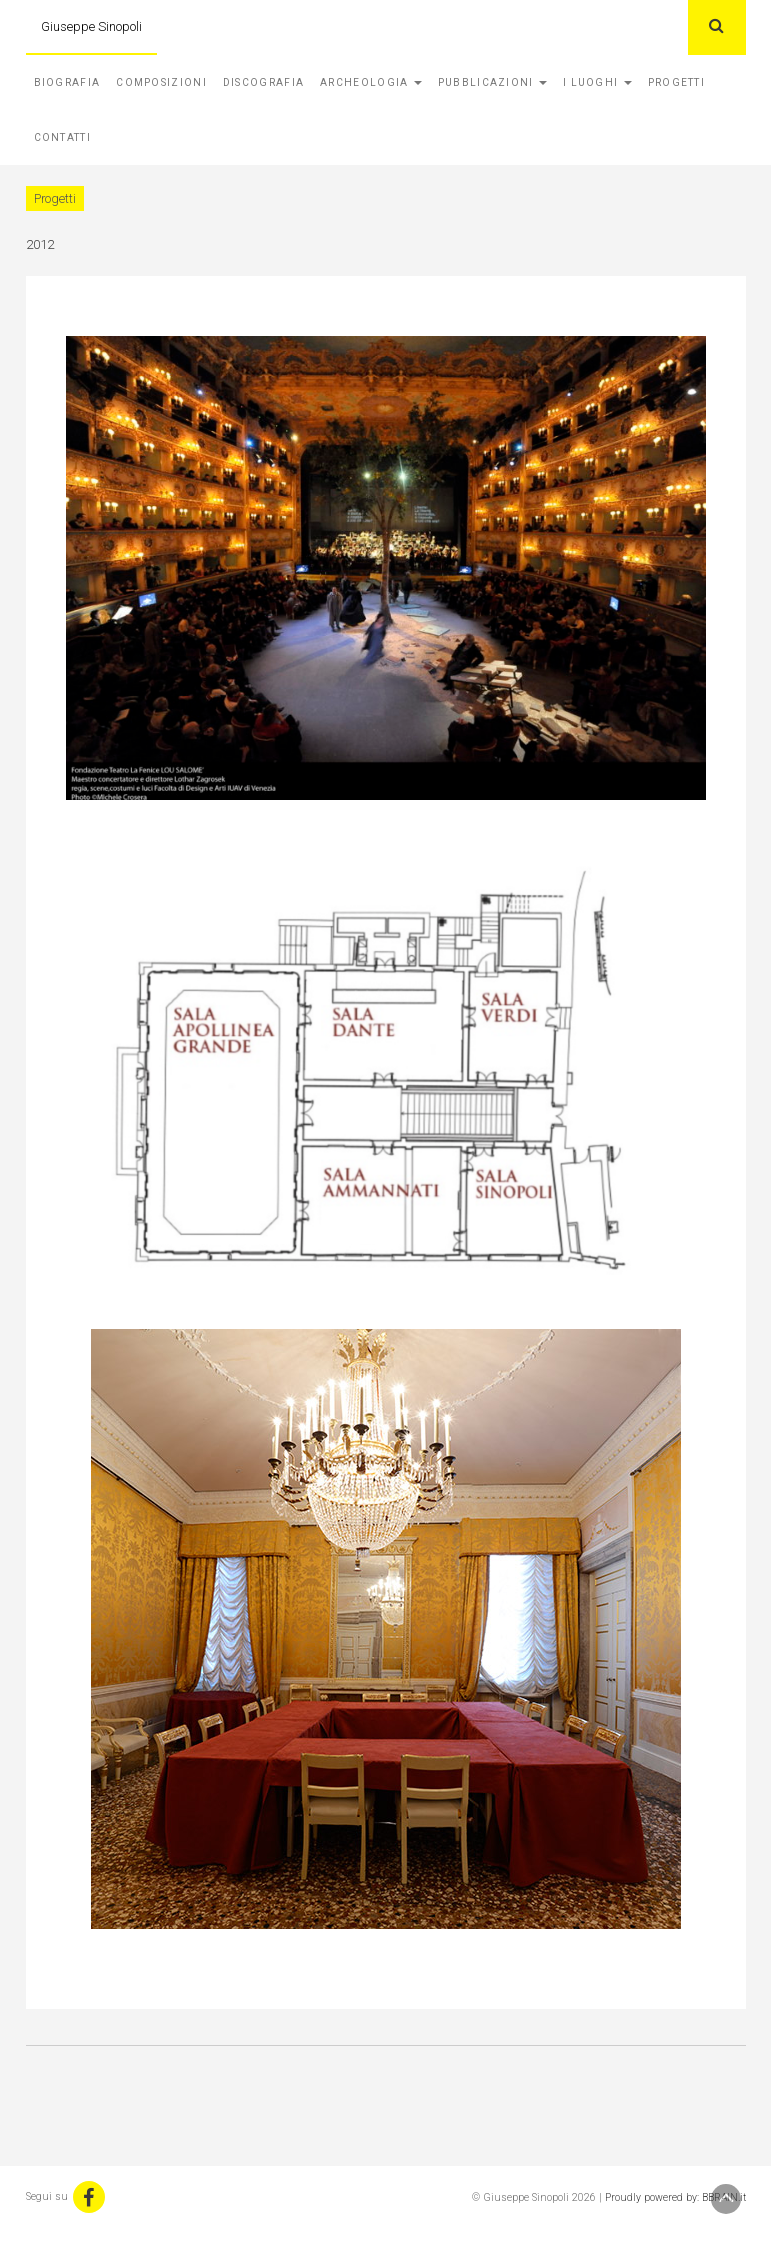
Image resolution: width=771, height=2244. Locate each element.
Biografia (67, 82)
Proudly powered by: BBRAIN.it (675, 2197)
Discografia (263, 82)
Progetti (676, 82)
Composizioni (161, 82)
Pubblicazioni (492, 82)
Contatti (62, 137)
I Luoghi (597, 82)
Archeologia (371, 82)
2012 (40, 244)
